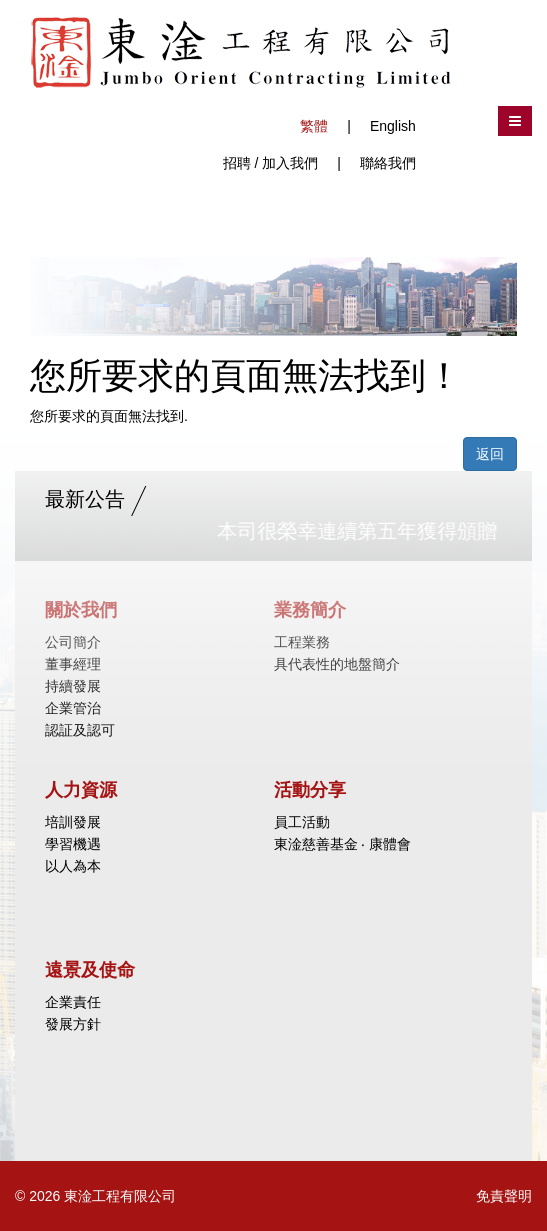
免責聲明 (504, 1196)
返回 (490, 454)
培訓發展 (73, 822)
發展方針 (73, 1024)
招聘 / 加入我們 (271, 163)
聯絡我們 (388, 163)
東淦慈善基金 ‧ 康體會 (343, 844)
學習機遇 (73, 844)
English (393, 126)
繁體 (314, 126)
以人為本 (73, 866)
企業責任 (73, 1002)
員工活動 (302, 822)
